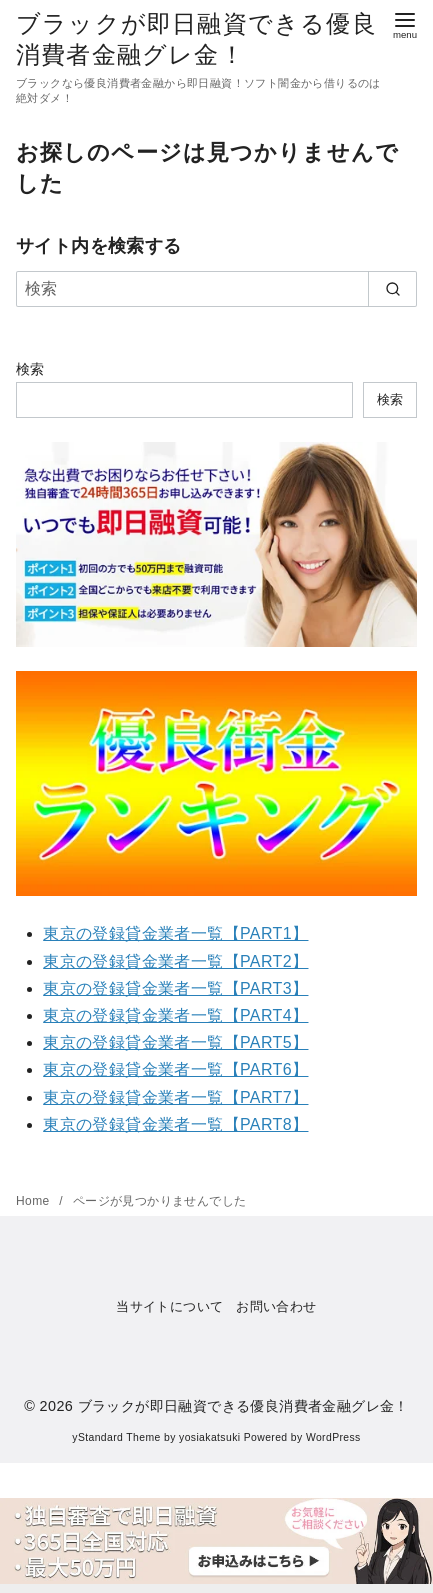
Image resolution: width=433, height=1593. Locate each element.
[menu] (405, 23)
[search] (392, 289)
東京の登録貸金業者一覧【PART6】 (175, 1069)
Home (34, 1201)
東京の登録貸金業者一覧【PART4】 (175, 1015)
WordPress (333, 1437)
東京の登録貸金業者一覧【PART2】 (175, 961)
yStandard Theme (116, 1437)
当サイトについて (169, 1306)
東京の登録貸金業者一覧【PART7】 (175, 1097)
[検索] (216, 289)
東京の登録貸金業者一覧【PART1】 (175, 933)
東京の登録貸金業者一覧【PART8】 (175, 1124)
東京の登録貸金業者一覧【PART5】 (175, 1042)
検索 (30, 369)
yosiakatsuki (209, 1437)
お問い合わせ (276, 1306)
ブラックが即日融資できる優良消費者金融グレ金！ (243, 1406)
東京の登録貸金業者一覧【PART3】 (175, 988)
